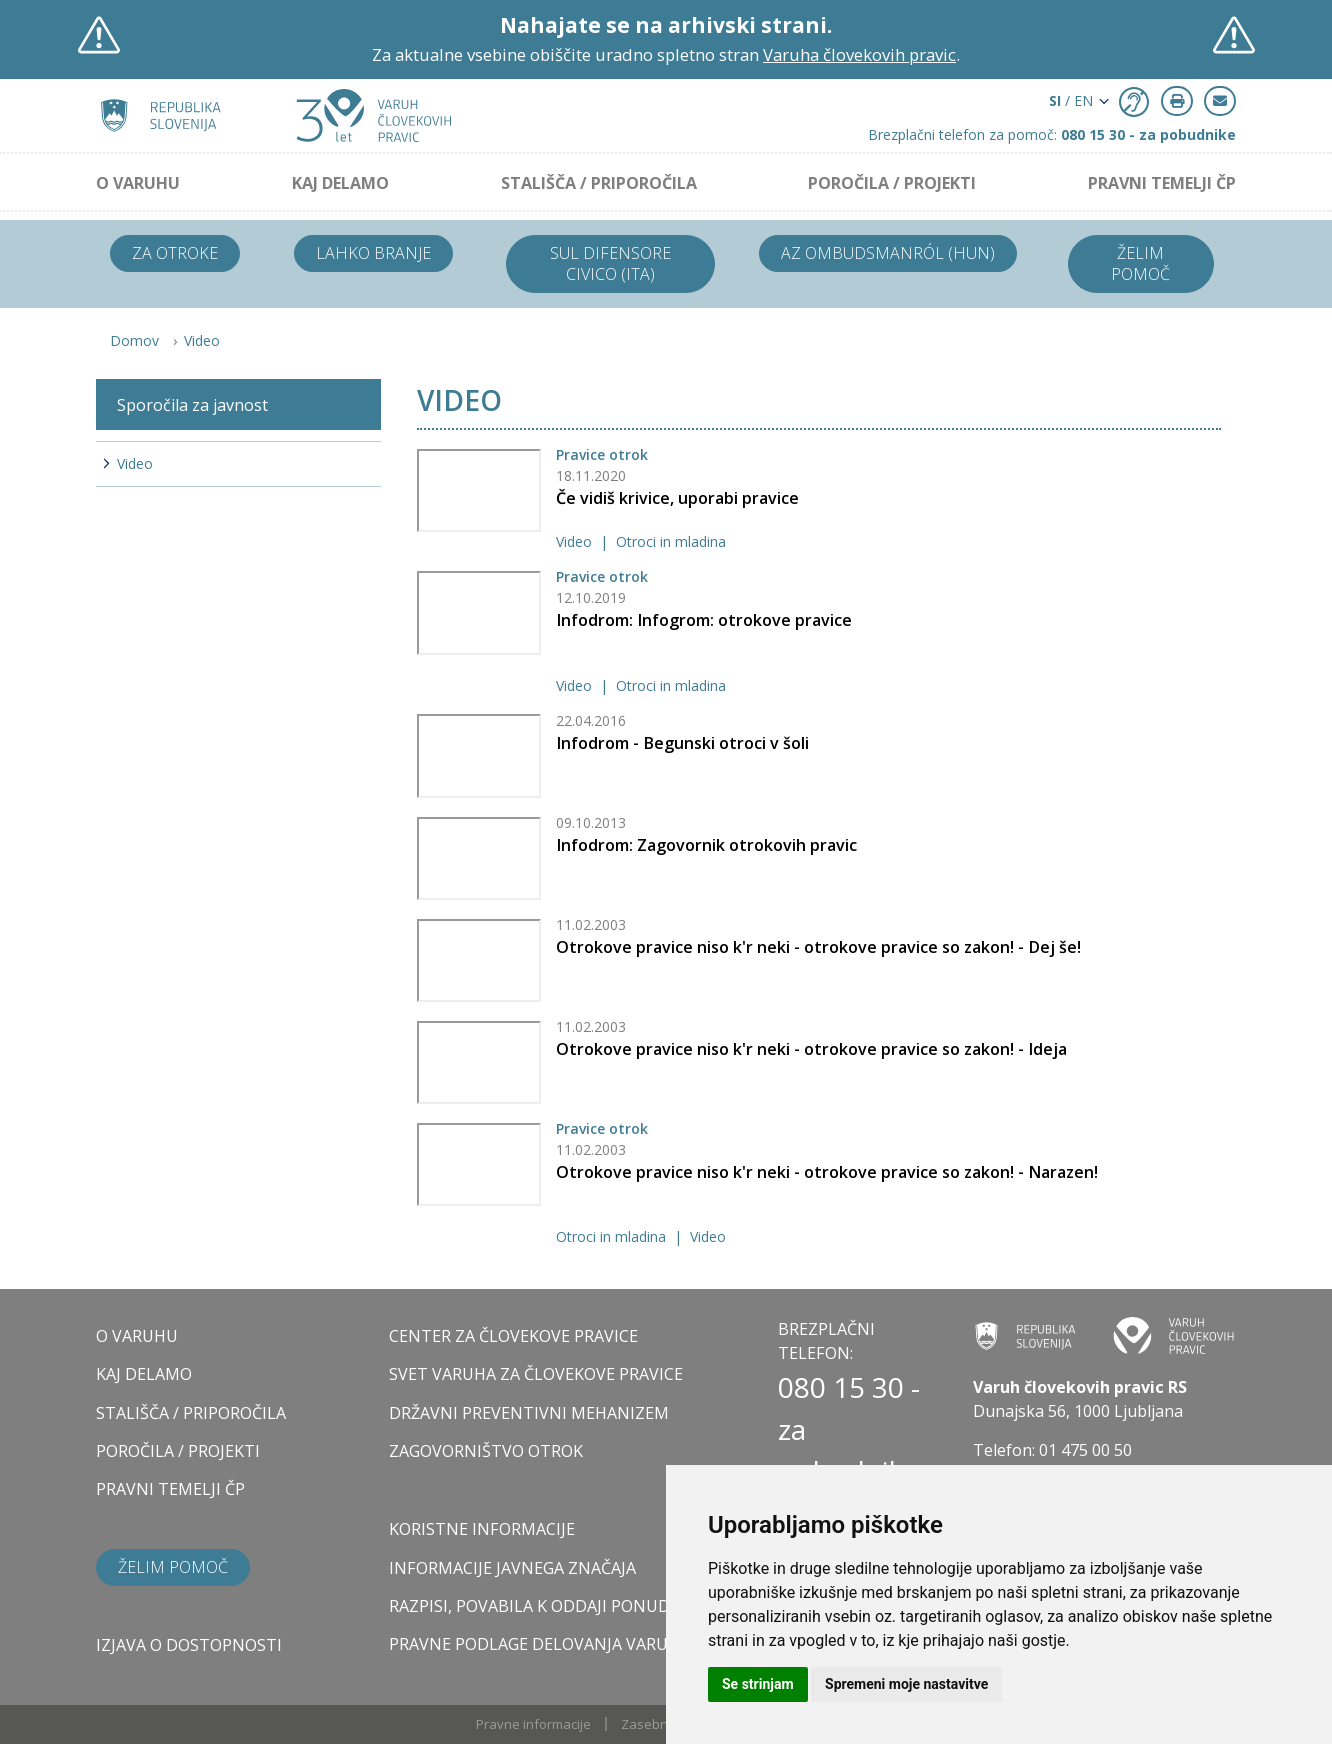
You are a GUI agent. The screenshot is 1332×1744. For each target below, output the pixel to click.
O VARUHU (138, 183)
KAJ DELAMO (340, 183)
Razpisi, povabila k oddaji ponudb (535, 1606)
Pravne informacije (533, 1724)
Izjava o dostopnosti (189, 1645)
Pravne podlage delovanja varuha (539, 1644)
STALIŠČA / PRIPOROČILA (599, 183)
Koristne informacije (482, 1529)
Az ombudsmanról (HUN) (888, 253)
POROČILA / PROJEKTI (892, 183)
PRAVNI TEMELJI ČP (1162, 183)
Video (202, 340)
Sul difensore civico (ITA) (610, 263)
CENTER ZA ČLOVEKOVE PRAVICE (513, 1336)
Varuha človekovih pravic (859, 54)
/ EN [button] (1071, 100)
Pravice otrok (602, 454)
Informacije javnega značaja (512, 1568)
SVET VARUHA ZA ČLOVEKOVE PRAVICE (536, 1374)
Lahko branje (373, 253)
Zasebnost (654, 1724)
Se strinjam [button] (758, 1684)
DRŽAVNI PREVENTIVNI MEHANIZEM (529, 1413)
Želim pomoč (1140, 263)
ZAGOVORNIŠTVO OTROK (486, 1451)
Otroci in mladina (671, 541)
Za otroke (175, 253)
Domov (134, 340)
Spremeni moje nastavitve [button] (906, 1684)
